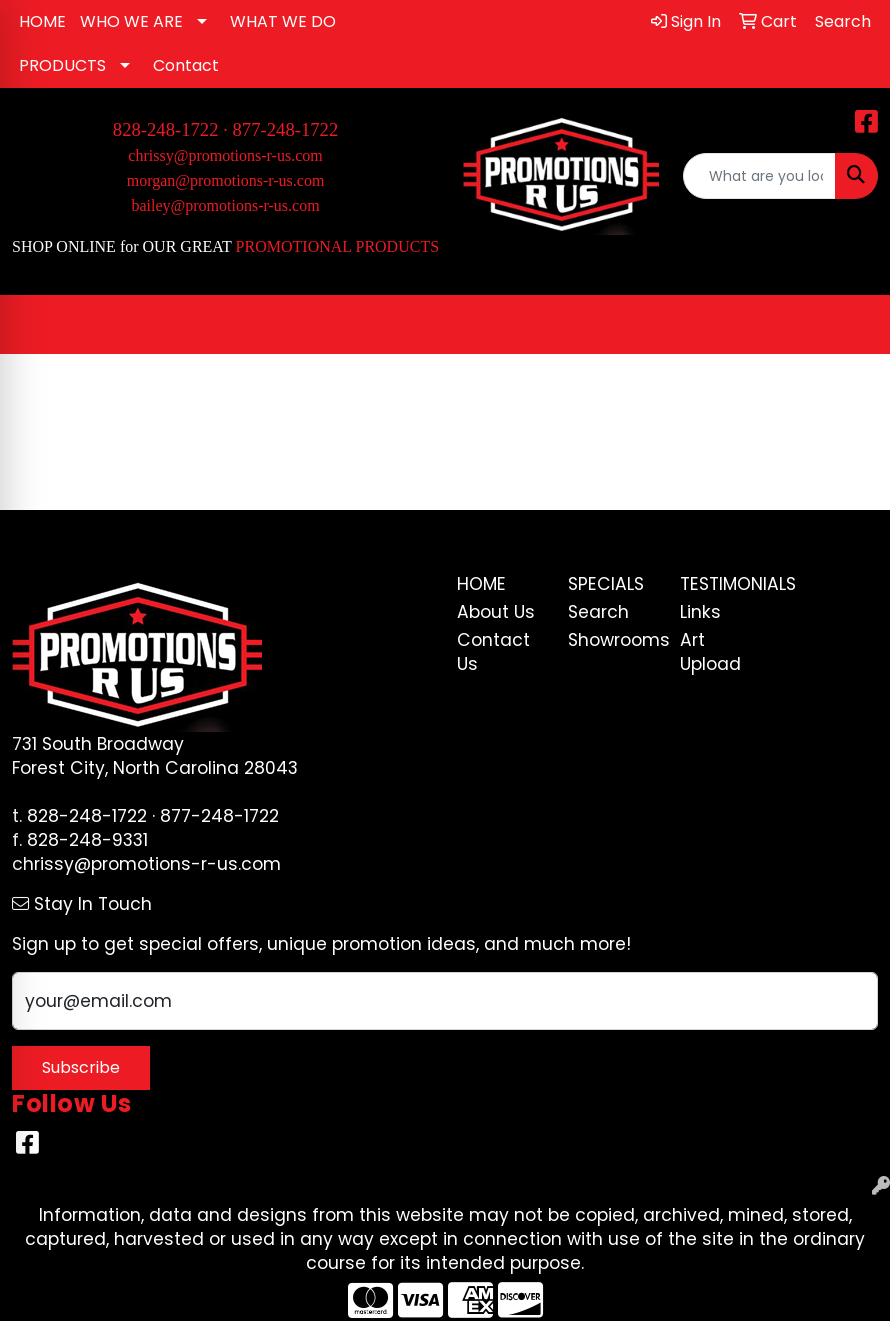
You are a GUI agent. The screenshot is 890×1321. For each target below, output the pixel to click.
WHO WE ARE (131, 21)
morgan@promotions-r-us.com (226, 180)
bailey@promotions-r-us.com (225, 205)
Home (481, 584)
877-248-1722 (286, 129)
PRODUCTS (62, 65)
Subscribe (81, 1067)
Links (700, 612)
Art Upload (710, 652)
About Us (496, 612)
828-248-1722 (87, 816)
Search (598, 612)
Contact (186, 65)
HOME (42, 21)
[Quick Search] (759, 176)
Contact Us (493, 652)
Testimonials (723, 584)
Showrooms (611, 640)
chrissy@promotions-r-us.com (225, 155)
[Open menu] (850, 325)
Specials (606, 584)
